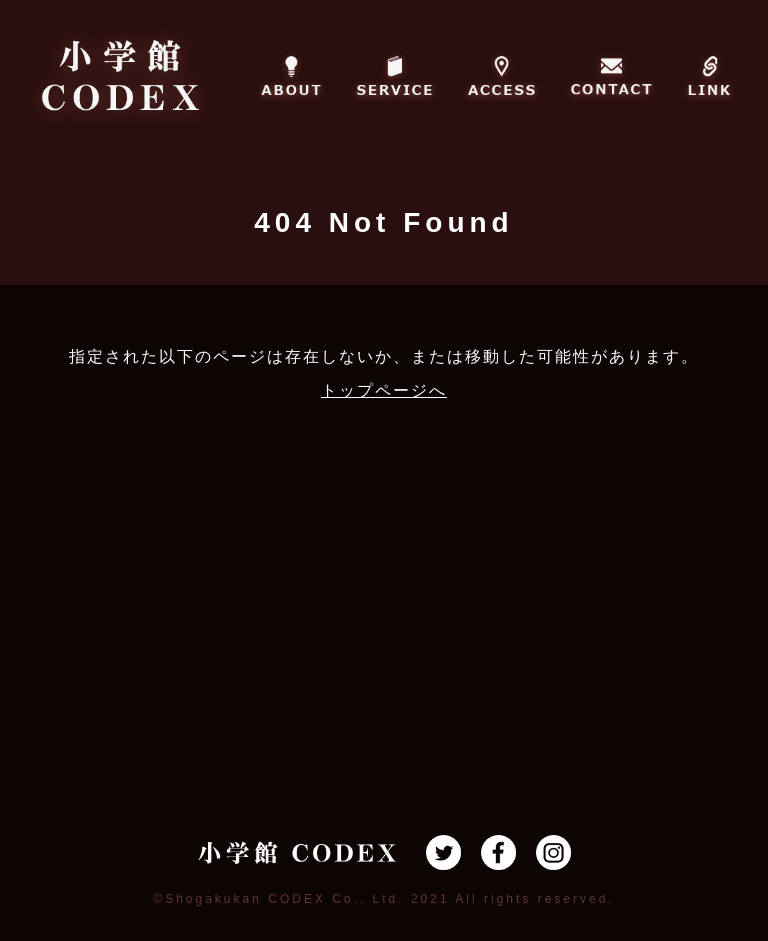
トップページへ (384, 390)
